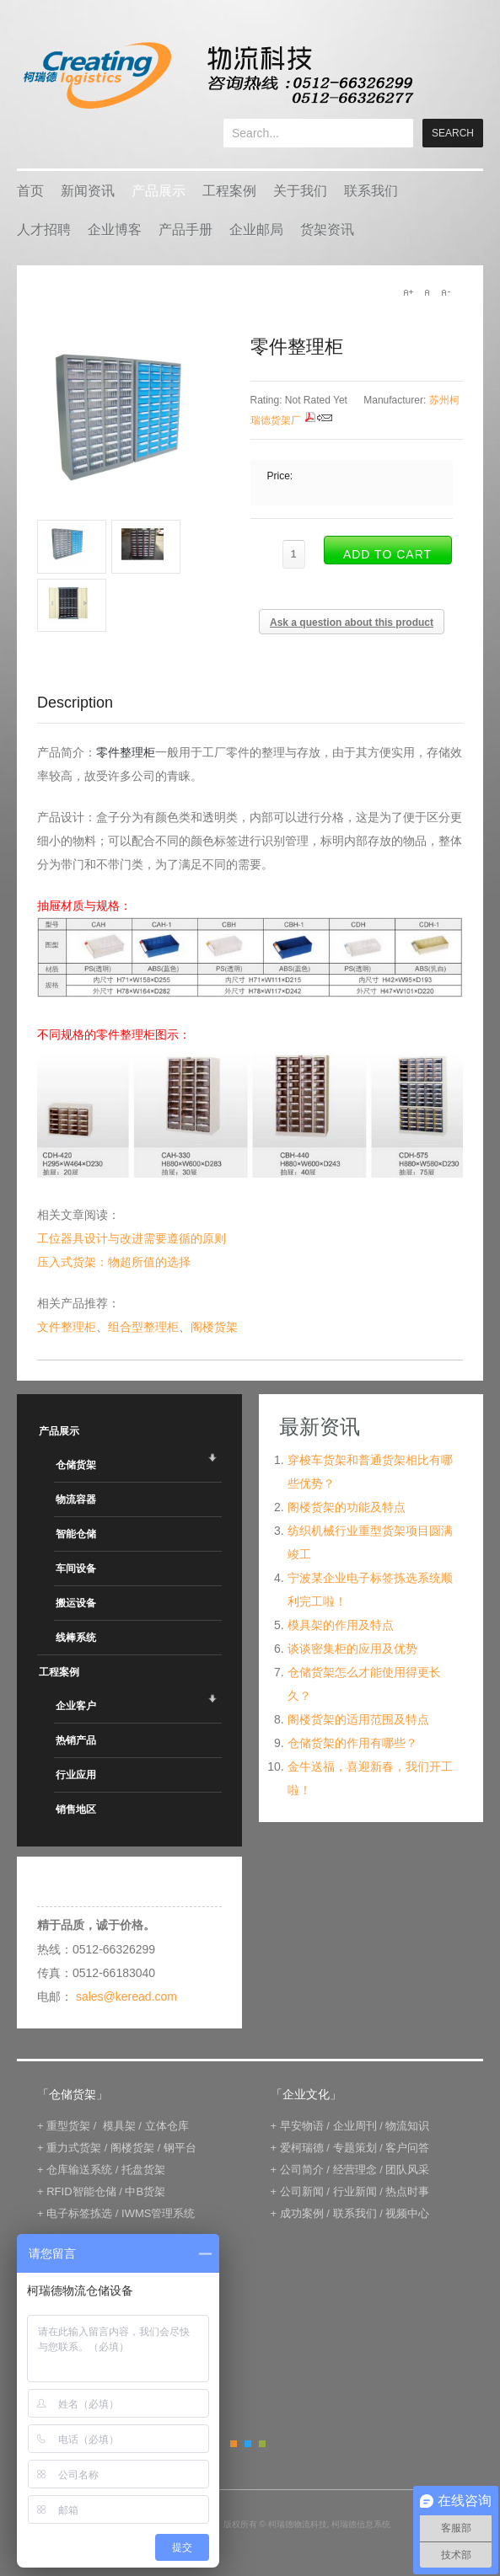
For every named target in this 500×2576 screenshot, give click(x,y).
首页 (30, 191)
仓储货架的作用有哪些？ (352, 1743)
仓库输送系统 (79, 2169)
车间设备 (76, 1568)
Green (262, 2443)
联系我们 (371, 191)
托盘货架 (143, 2169)
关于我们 (300, 191)
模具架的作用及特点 (341, 1625)
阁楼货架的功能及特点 (347, 1507)
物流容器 (76, 1499)
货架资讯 (327, 229)
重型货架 (68, 2125)
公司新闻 (302, 2191)
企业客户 (76, 1706)
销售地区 (76, 1809)
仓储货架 (76, 1465)
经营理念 (355, 2169)
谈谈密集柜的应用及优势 (352, 1648)
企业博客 (115, 229)
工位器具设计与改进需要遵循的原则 (131, 1238)
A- (445, 292)
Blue (248, 2443)
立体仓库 (167, 2125)
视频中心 (407, 2213)
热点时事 (407, 2191)
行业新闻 (355, 2191)
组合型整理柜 (143, 1326)
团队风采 (407, 2169)
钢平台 (180, 2147)
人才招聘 (44, 229)
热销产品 (76, 1740)
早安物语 (302, 2125)
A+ (408, 292)
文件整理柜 (66, 1326)
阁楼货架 (214, 1326)
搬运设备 (76, 1603)
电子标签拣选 (79, 2213)
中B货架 (145, 2191)
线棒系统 (76, 1637)
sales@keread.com (126, 1996)
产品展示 (158, 191)
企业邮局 (256, 229)
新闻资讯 (88, 191)
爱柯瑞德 (302, 2147)
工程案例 (229, 191)
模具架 (119, 2125)
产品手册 (185, 229)
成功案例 (302, 2213)
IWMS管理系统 (158, 2213)
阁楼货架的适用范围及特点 (358, 1719)
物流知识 (407, 2125)
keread (217, 75)
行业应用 (76, 1775)
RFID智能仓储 (81, 2191)
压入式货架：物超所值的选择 (114, 1262)
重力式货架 (73, 2147)
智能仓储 (76, 1534)
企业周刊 (355, 2125)
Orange (233, 2443)
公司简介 (302, 2169)
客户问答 (407, 2147)
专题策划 (355, 2147)
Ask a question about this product (351, 622)
